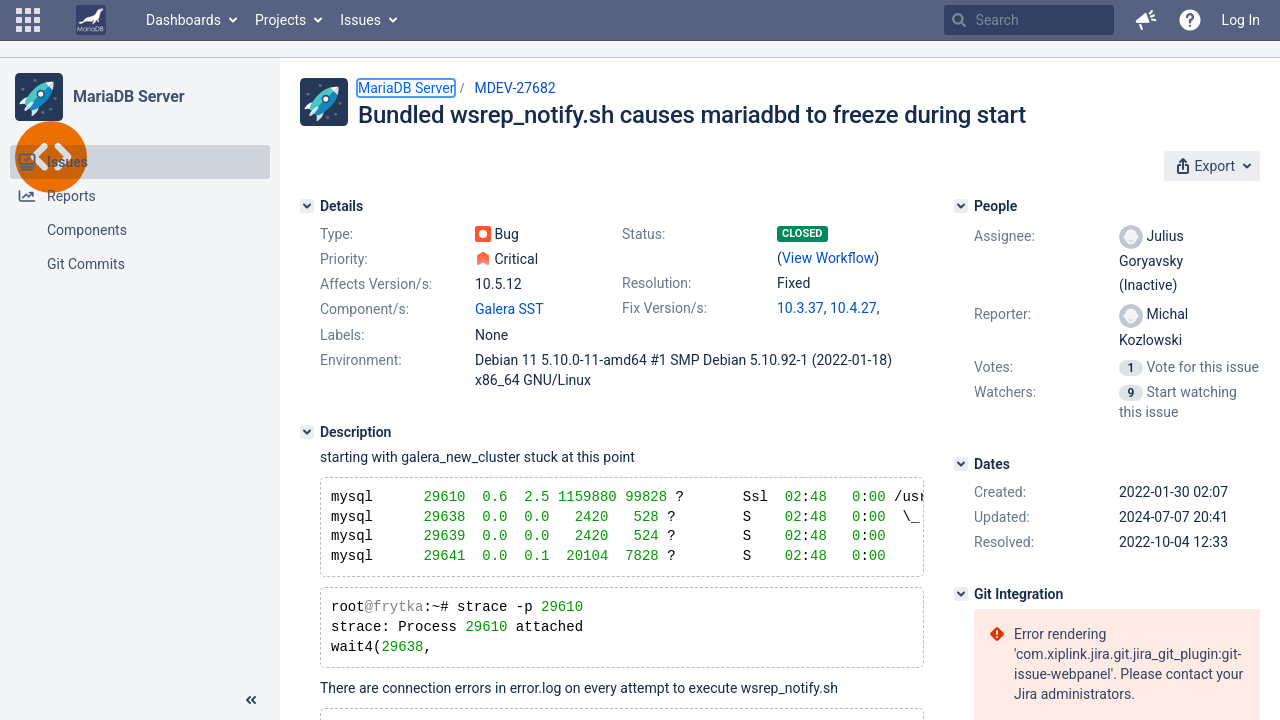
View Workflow (828, 258)
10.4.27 (853, 308)
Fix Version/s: (664, 308)
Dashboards (183, 20)
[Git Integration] (961, 594)
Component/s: (364, 309)
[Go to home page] (91, 20)
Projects (280, 20)
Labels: (342, 335)
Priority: (344, 259)
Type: (336, 234)
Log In (1241, 20)
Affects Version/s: (376, 284)
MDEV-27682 (514, 88)
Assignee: (1004, 236)
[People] (961, 206)
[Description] (307, 432)
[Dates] (961, 464)
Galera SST (509, 309)
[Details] (307, 206)
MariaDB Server (128, 96)
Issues (360, 20)
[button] (28, 20)
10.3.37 (800, 308)
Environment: (361, 360)
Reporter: (1002, 314)
